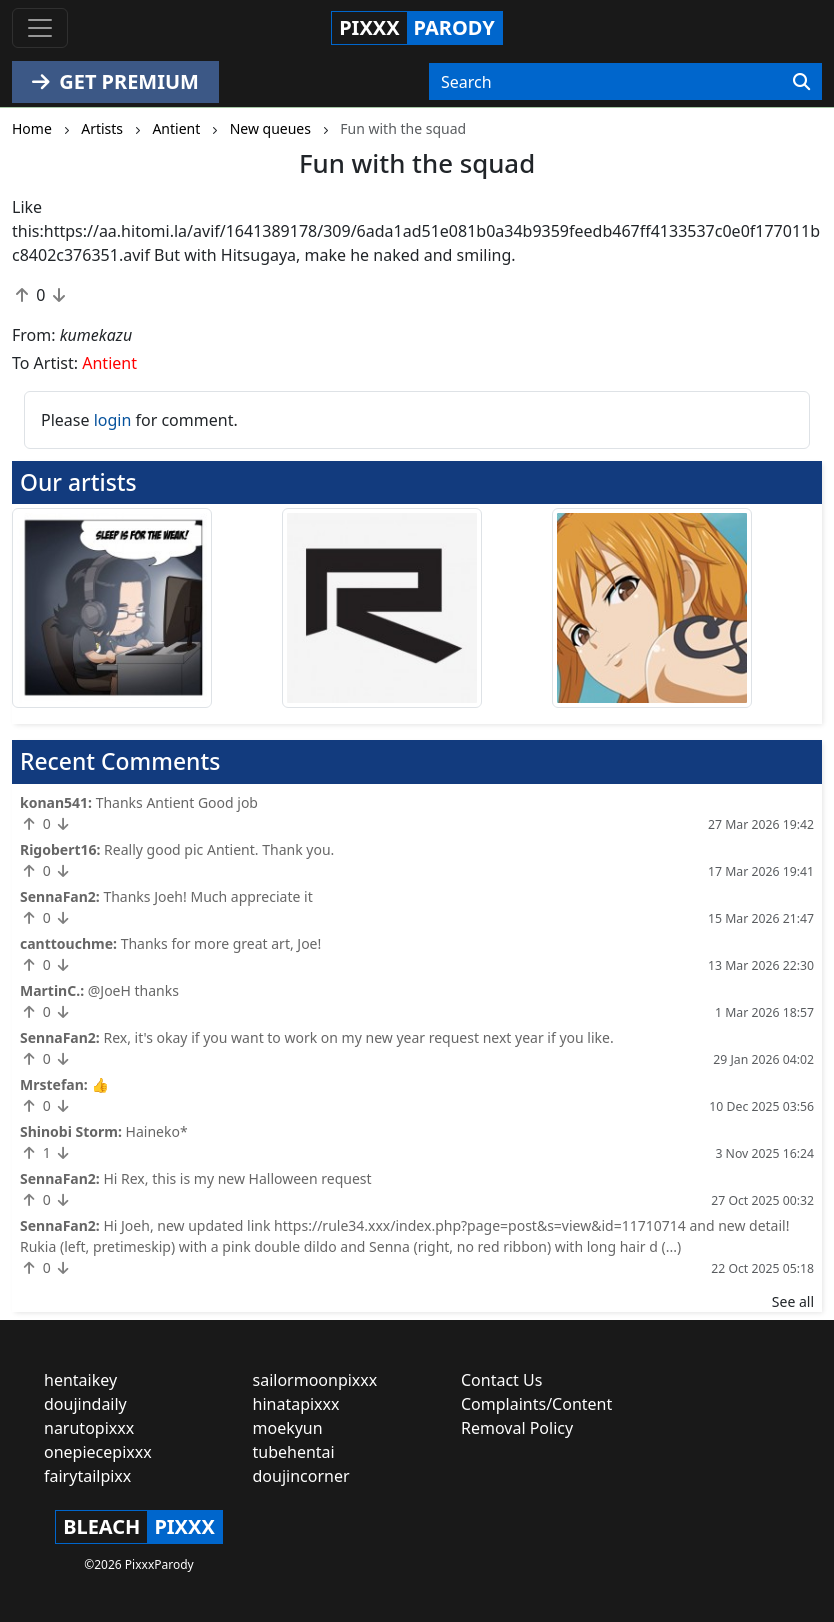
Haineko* (157, 1131)
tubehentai (294, 1452)
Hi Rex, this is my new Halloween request (237, 1178)
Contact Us (501, 1380)
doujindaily (85, 1404)
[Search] (801, 82)
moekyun (288, 1428)
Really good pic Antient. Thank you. (219, 849)
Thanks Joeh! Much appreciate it (207, 896)
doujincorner (301, 1476)
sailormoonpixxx (315, 1380)
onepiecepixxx (98, 1452)
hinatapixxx (296, 1404)
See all (793, 1301)
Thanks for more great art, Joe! (221, 943)
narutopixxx (89, 1428)
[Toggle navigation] (40, 28)
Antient (109, 363)
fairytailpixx (87, 1476)
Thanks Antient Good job (177, 802)
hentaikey (80, 1380)
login (113, 420)
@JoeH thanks (133, 990)
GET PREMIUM (115, 81)
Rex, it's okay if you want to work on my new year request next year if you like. (358, 1037)
